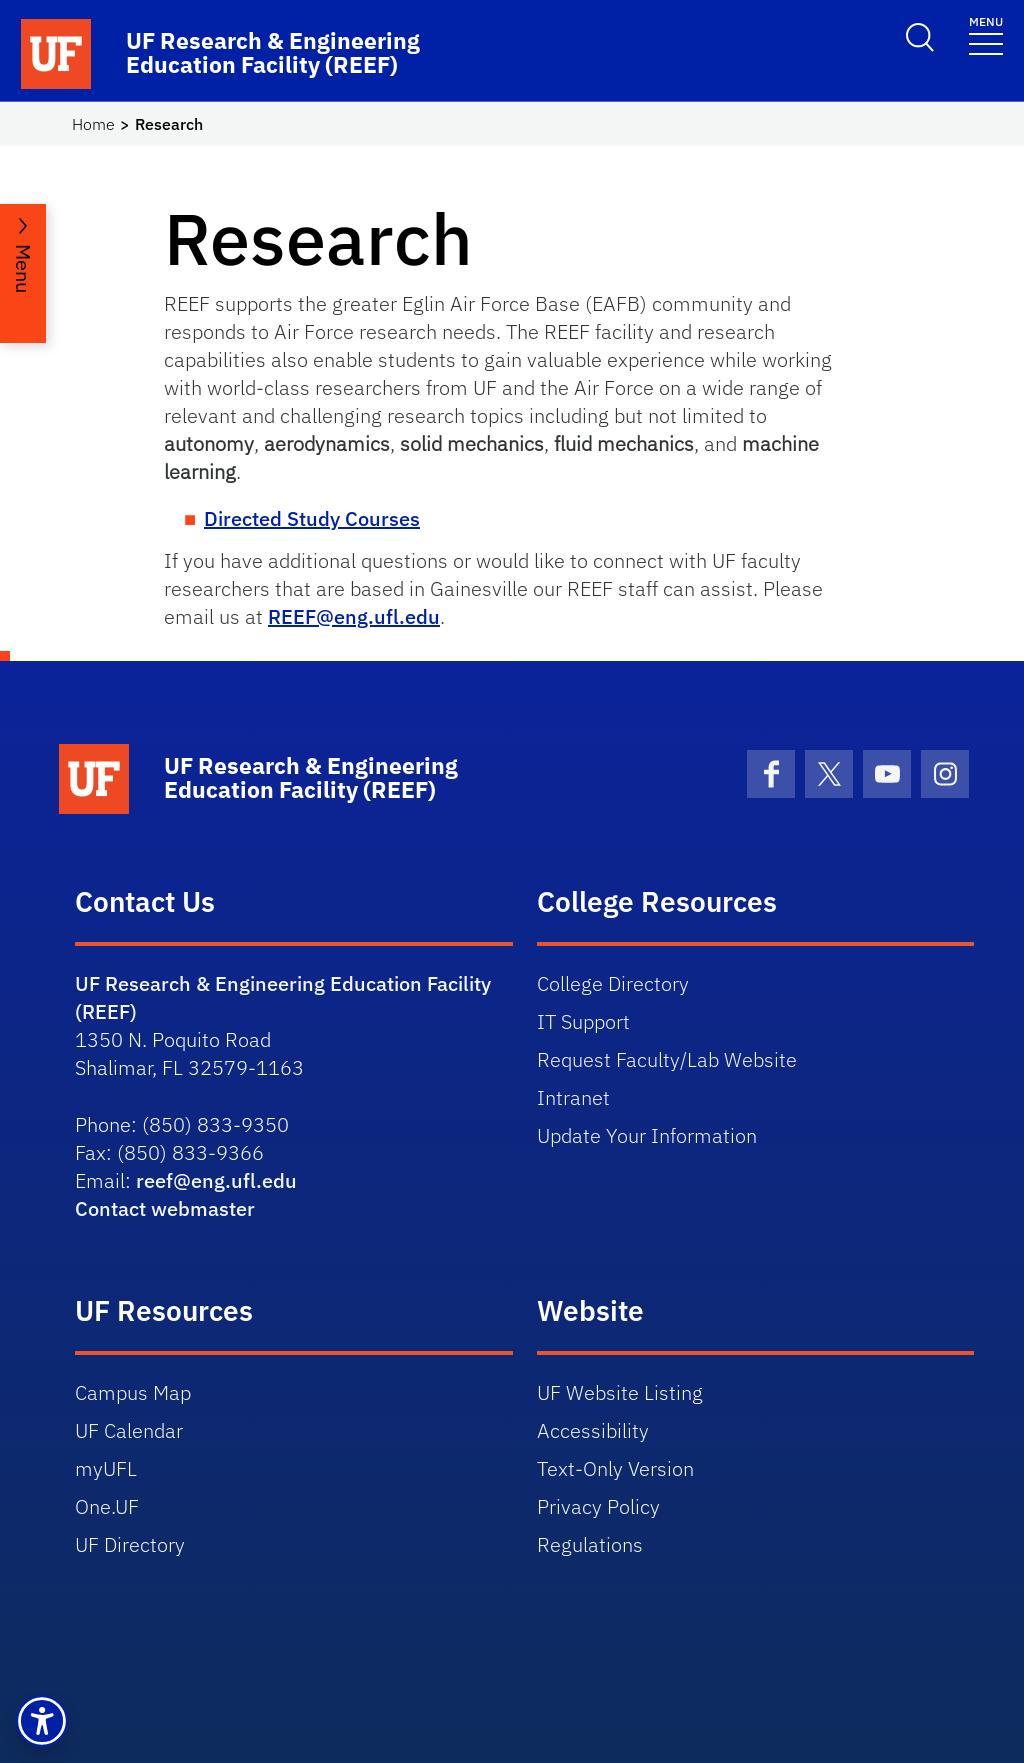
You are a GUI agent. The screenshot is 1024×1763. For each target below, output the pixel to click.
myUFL (106, 1468)
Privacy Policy (598, 1506)
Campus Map (133, 1392)
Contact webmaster (165, 1208)
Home (93, 124)
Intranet (573, 1097)
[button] (42, 1721)
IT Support (583, 1021)
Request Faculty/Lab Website (667, 1059)
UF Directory (130, 1544)
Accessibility (593, 1430)
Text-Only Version (615, 1468)
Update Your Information (647, 1135)
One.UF (107, 1506)
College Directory (613, 983)
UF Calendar (129, 1430)
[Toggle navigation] (986, 34)
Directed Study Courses (312, 518)
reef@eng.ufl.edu (216, 1180)
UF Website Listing (620, 1392)
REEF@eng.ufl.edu (354, 616)
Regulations (590, 1544)
